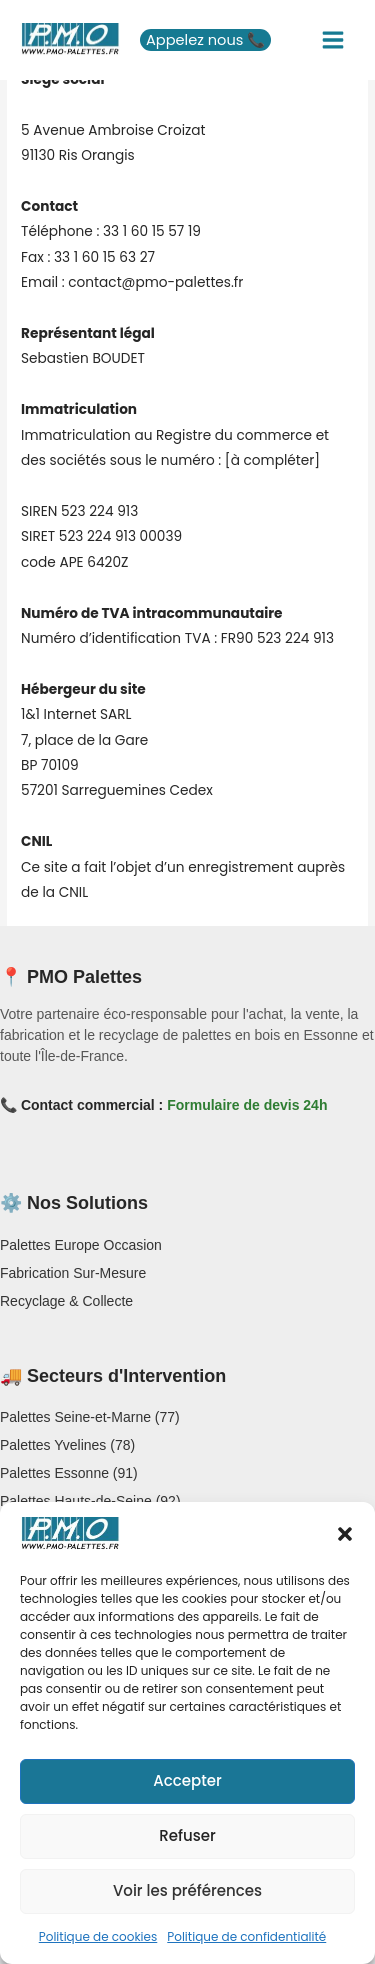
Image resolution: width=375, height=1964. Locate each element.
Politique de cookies (98, 1936)
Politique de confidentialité (246, 1936)
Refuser (187, 1835)
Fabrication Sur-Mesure (73, 1273)
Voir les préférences (187, 1890)
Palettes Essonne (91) (69, 1473)
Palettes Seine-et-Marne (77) (90, 1417)
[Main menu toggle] (333, 40)
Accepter (187, 1780)
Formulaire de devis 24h (247, 1105)
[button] (345, 1534)
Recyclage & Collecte (66, 1301)
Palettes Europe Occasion (81, 1245)
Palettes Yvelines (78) (67, 1445)
